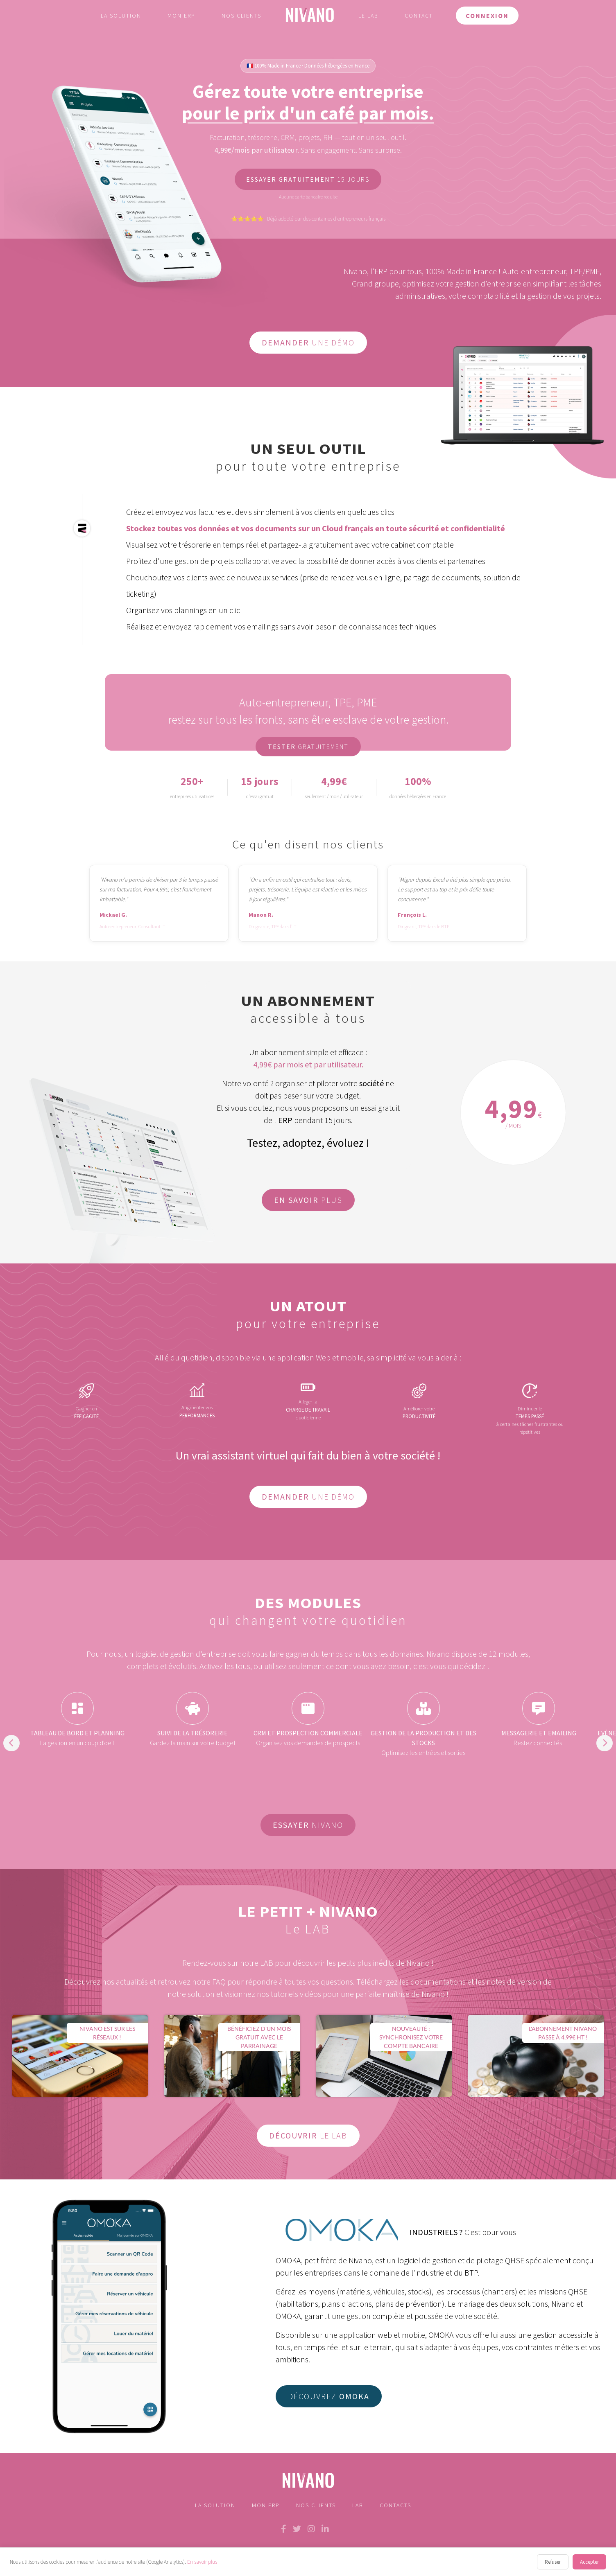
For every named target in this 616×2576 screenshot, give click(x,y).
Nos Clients (316, 2505)
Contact (419, 15)
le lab (314, 2135)
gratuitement (314, 746)
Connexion (487, 15)
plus (314, 1200)
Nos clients (241, 15)
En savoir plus (202, 2561)
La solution (121, 15)
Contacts (395, 2505)
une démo (314, 342)
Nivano (314, 1825)
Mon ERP (181, 15)
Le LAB (368, 15)
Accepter (589, 2561)
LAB (357, 2505)
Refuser (553, 2561)
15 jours (313, 180)
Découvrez (328, 2396)
